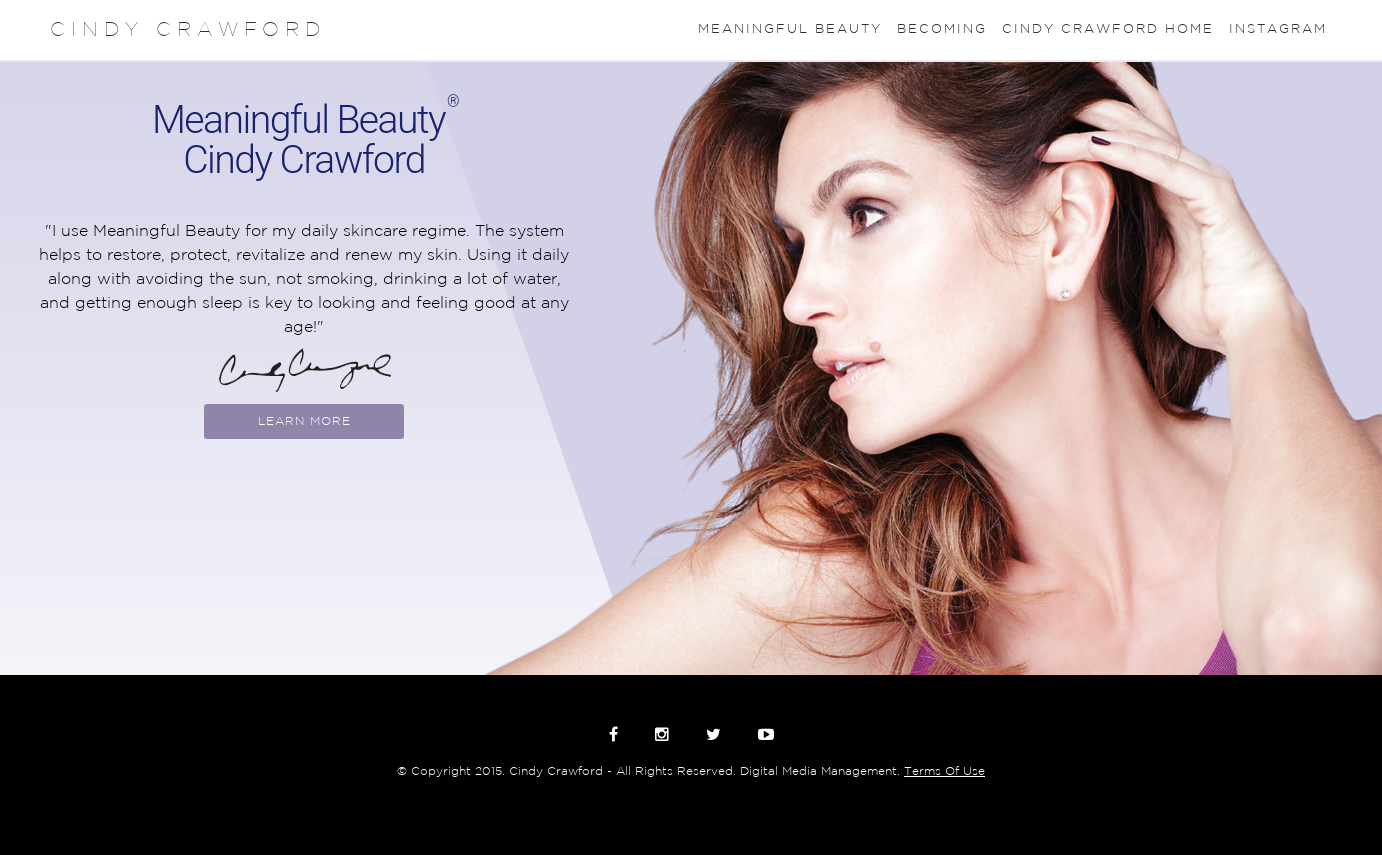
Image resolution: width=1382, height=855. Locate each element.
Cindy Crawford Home (1108, 29)
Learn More (304, 421)
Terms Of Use (944, 771)
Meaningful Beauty (790, 29)
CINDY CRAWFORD (188, 30)
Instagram (1278, 29)
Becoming (942, 29)
